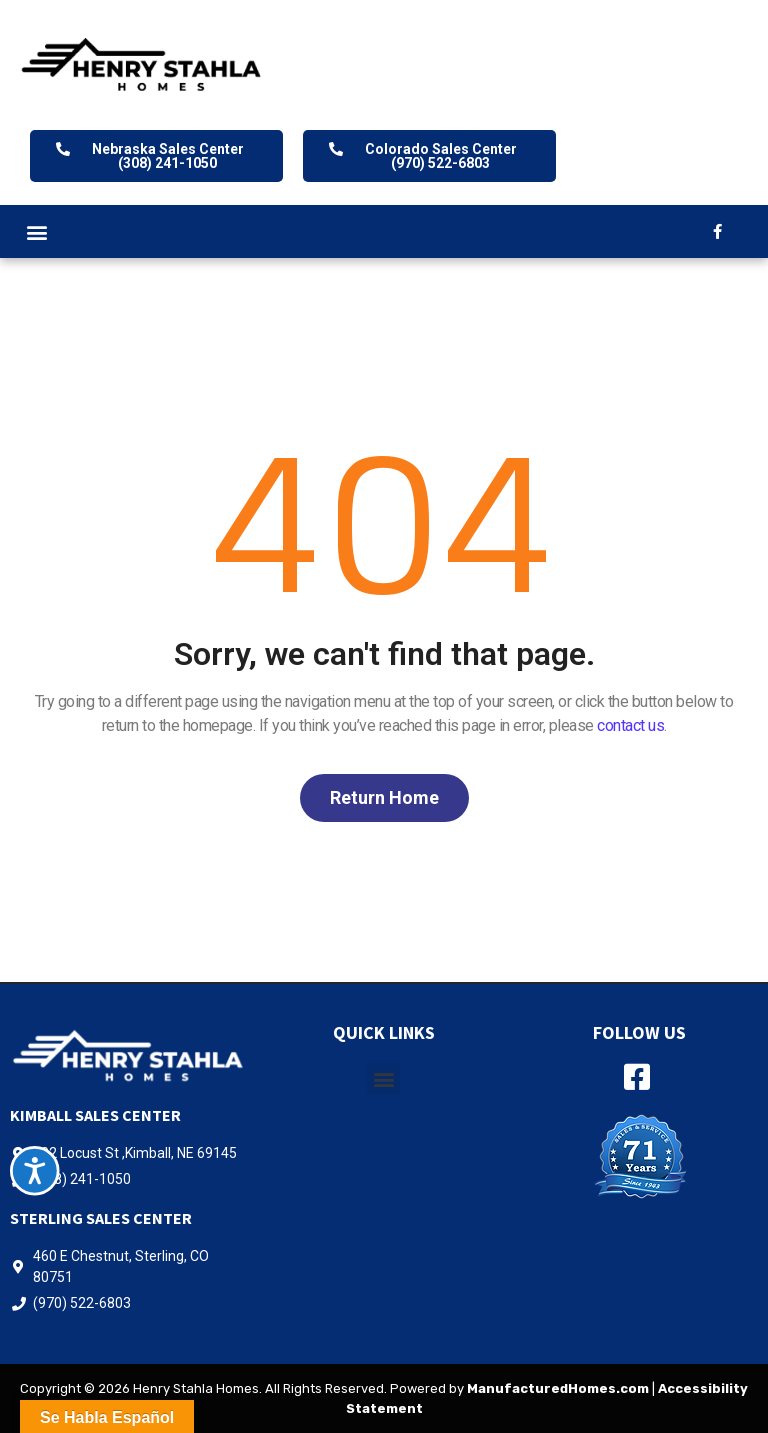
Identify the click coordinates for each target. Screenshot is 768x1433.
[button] (36, 231)
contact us (630, 725)
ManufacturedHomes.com (558, 1388)
